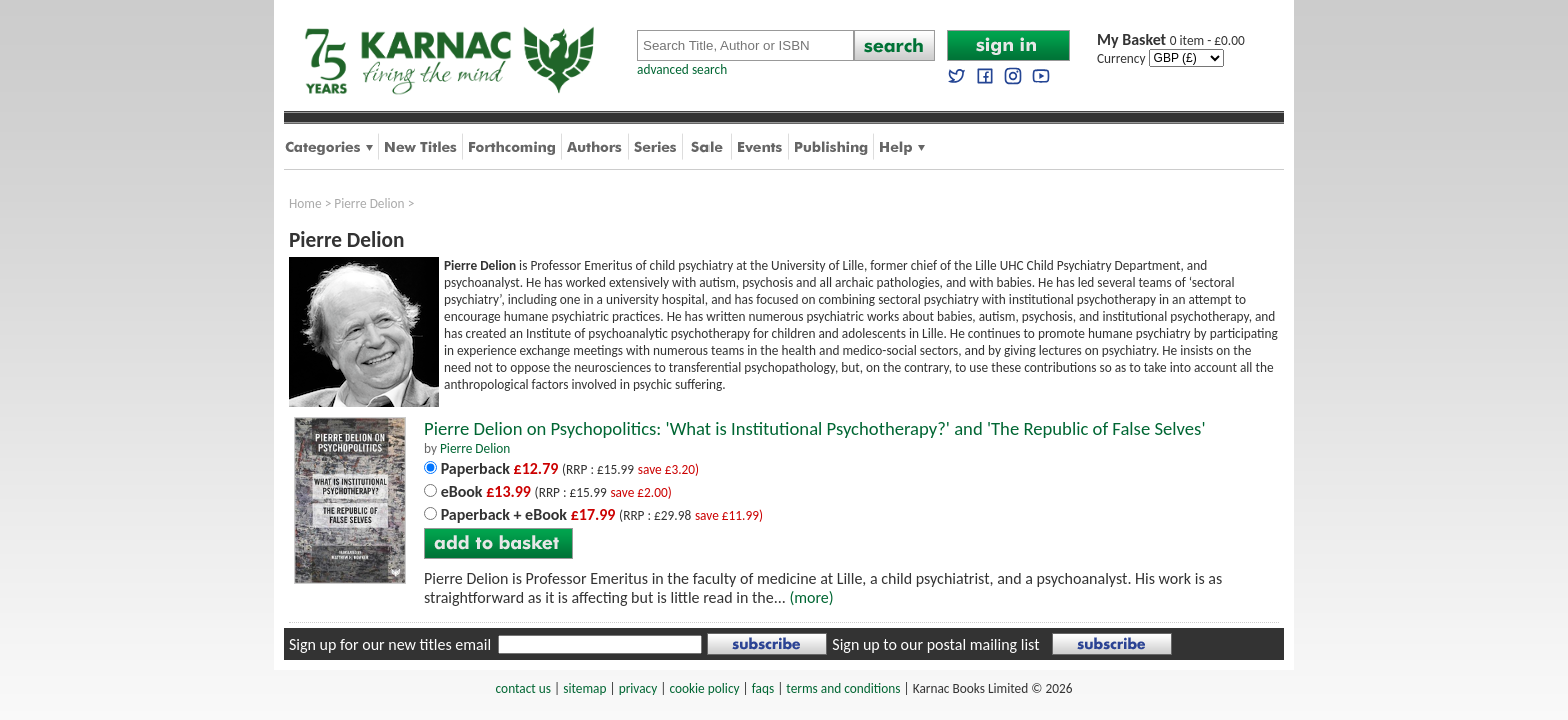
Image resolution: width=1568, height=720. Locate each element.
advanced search (682, 69)
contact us (523, 688)
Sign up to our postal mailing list (935, 644)
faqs (763, 688)
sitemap (584, 688)
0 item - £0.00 (1171, 40)
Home (305, 203)
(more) (811, 597)
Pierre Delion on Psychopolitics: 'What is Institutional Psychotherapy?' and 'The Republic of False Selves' (815, 428)
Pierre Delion (369, 203)
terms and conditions (843, 688)
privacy (638, 688)
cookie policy (704, 688)
